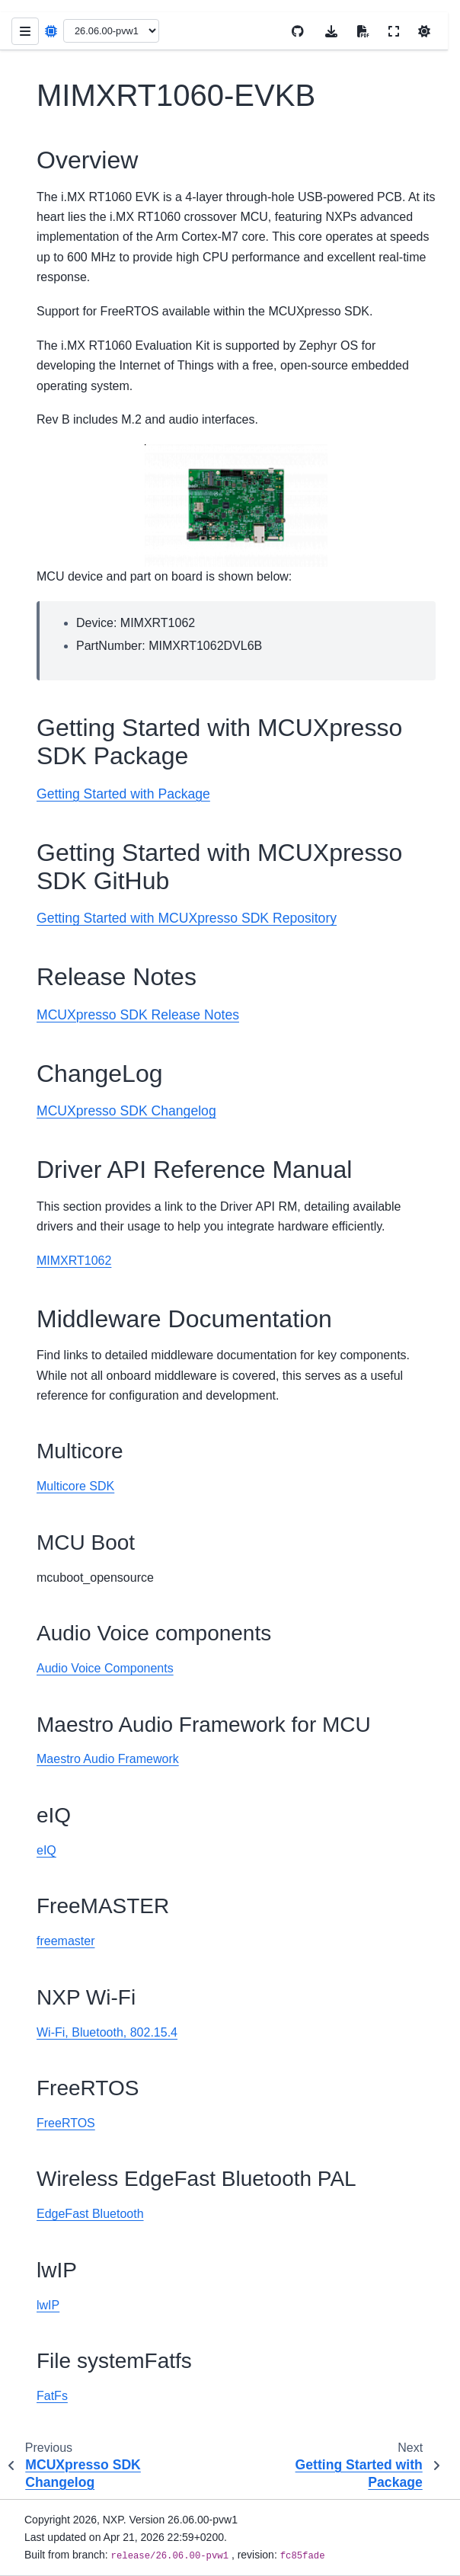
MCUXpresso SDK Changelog (126, 1110)
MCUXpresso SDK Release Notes (138, 1014)
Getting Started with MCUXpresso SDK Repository (187, 918)
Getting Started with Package (123, 794)
